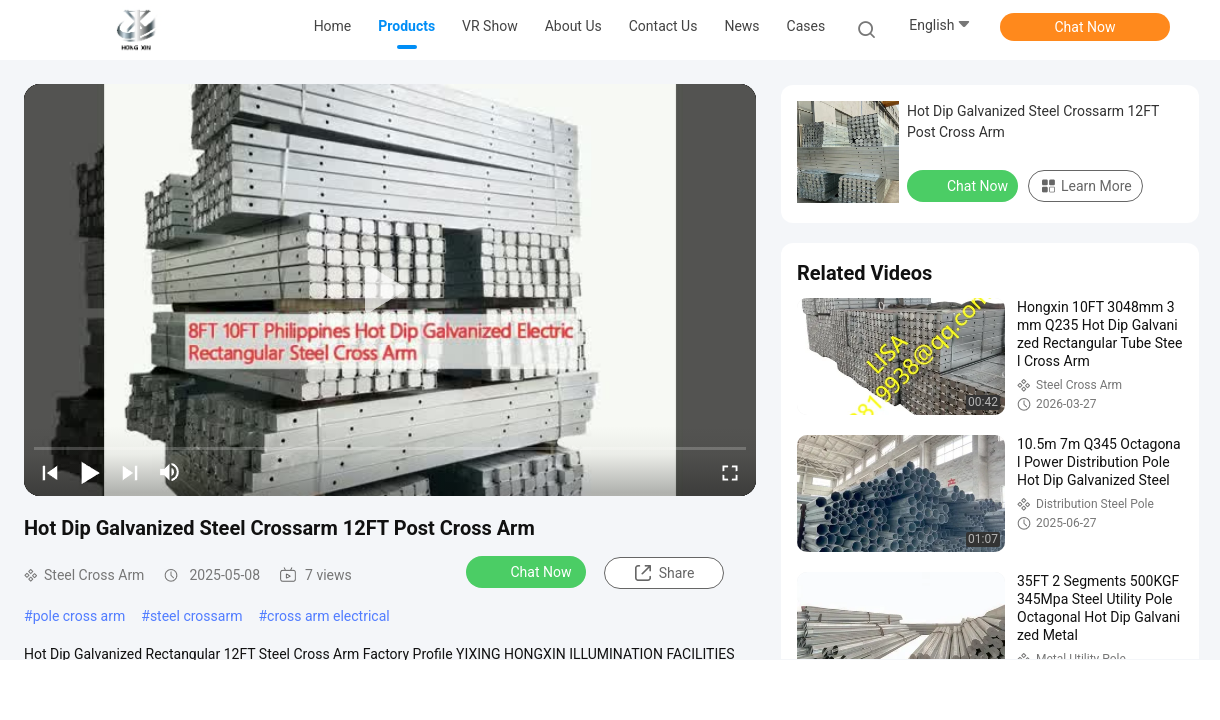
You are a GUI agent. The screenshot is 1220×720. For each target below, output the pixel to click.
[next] (130, 472)
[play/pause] (90, 472)
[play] (390, 290)
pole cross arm (79, 616)
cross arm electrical (328, 616)
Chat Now (1085, 27)
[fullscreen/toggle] (730, 472)
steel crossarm (196, 616)
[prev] (50, 472)
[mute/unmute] (170, 472)
